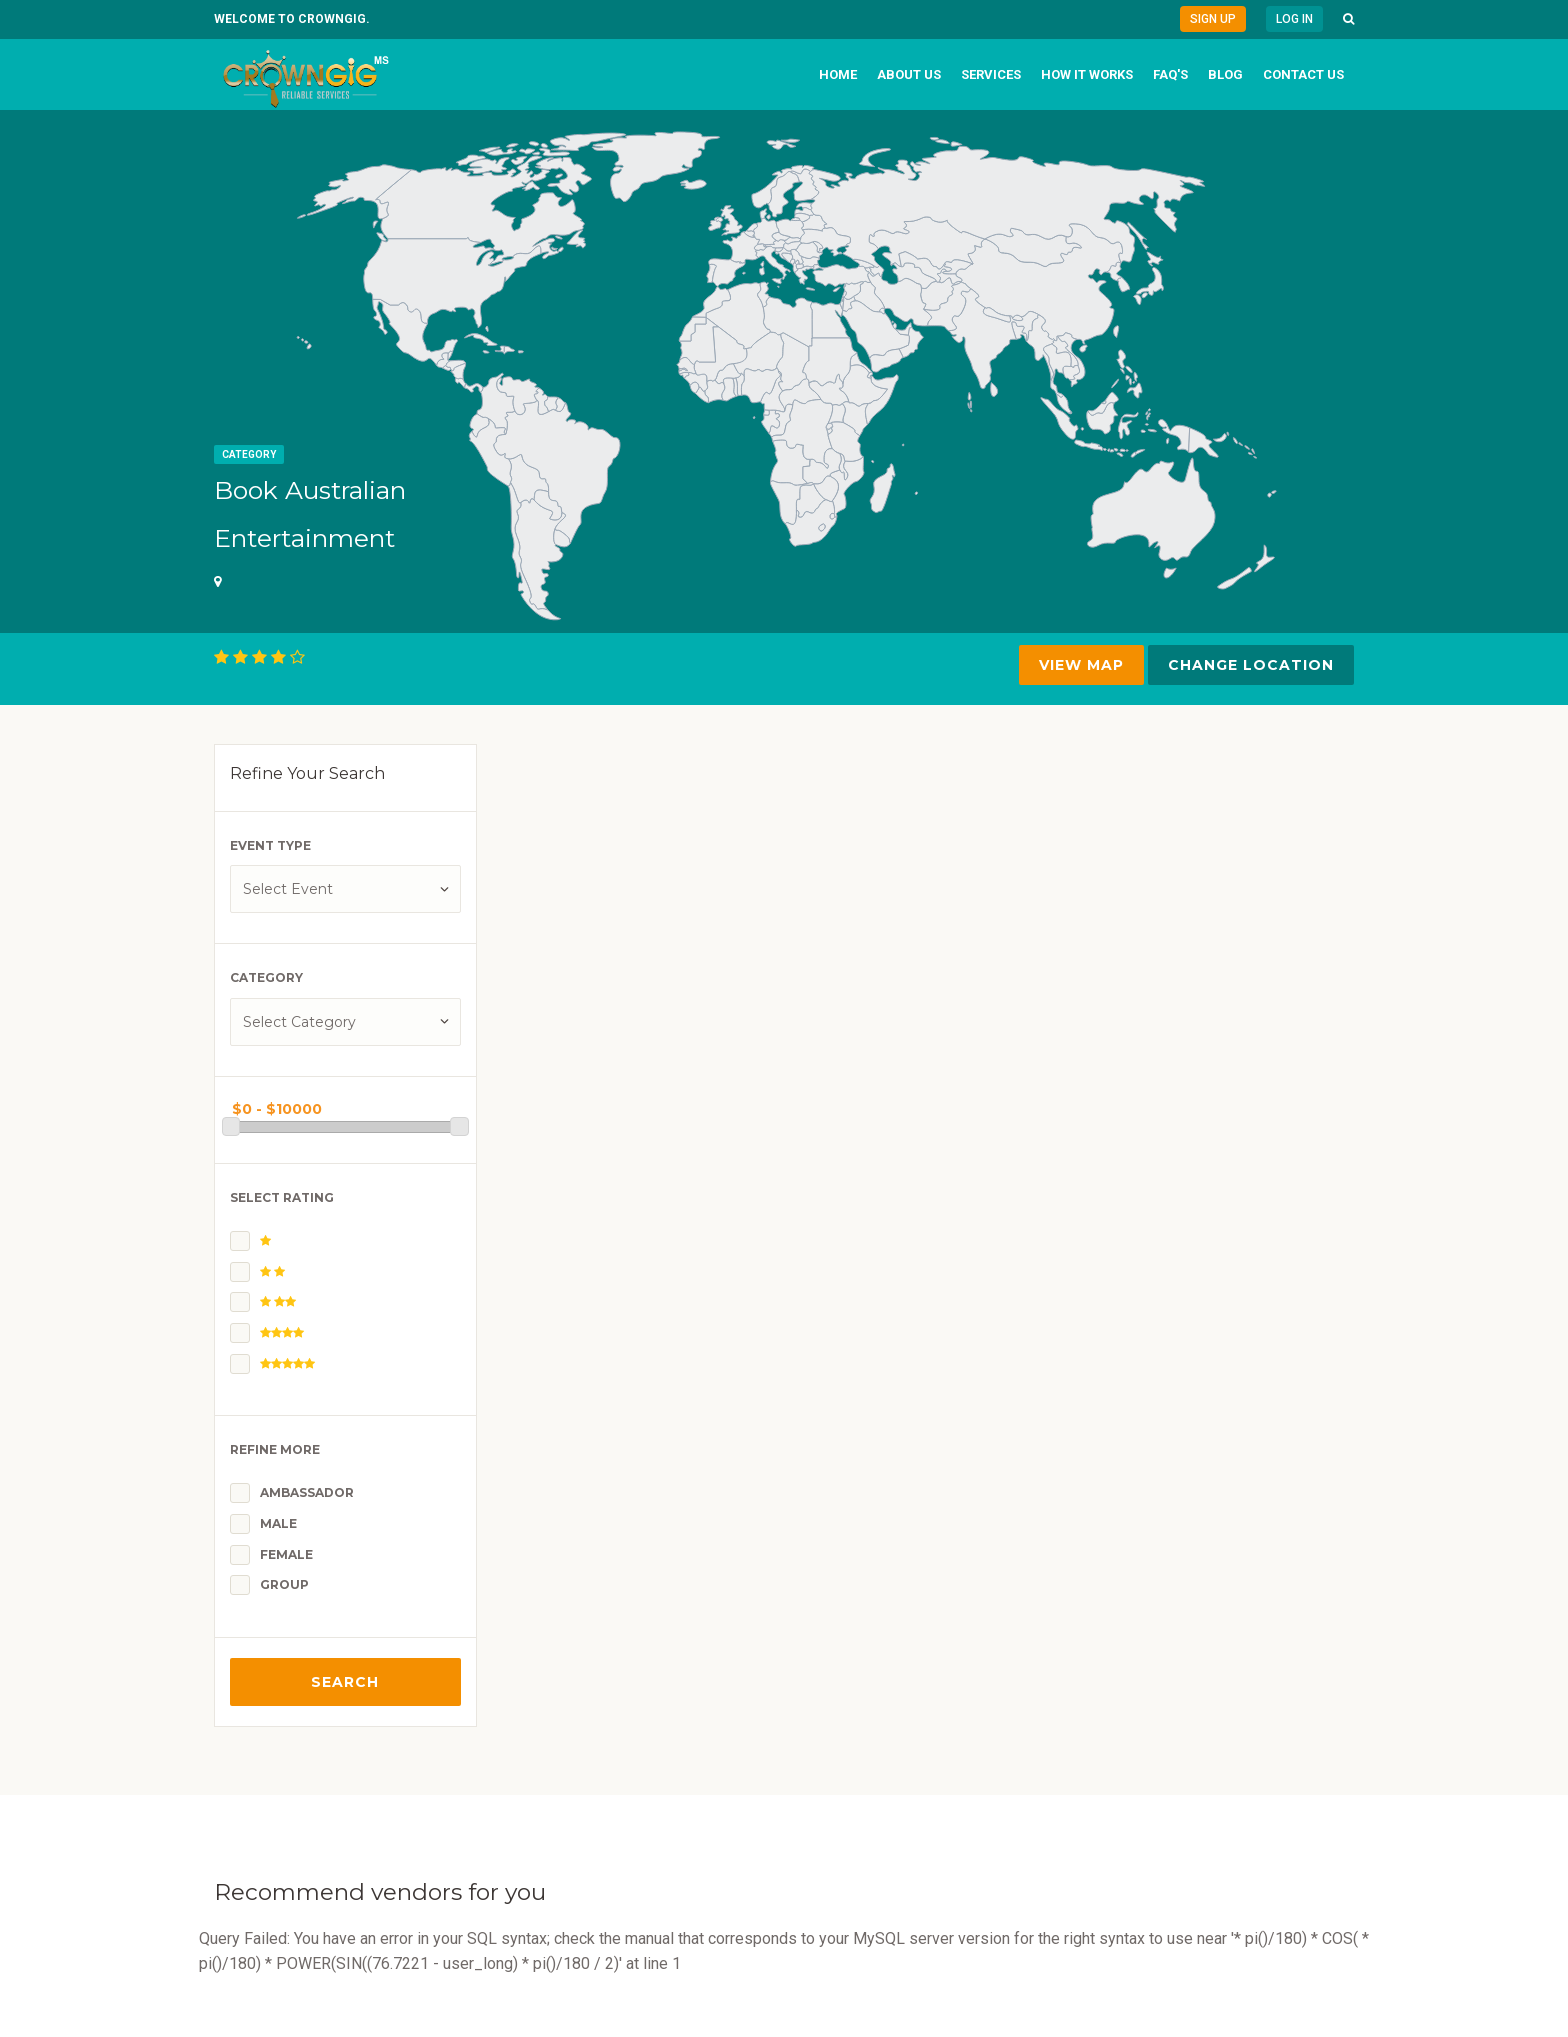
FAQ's (1170, 74)
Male (278, 1523)
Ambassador (307, 1492)
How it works (1087, 74)
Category (249, 454)
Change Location (1251, 665)
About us (909, 74)
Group (284, 1584)
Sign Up (1213, 19)
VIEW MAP (1081, 665)
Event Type (270, 845)
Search (345, 1682)
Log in (1294, 19)
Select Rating (282, 1197)
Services (991, 74)
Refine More (275, 1449)
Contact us (1303, 74)
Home (838, 74)
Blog (1225, 74)
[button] (1348, 19)
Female (286, 1554)
